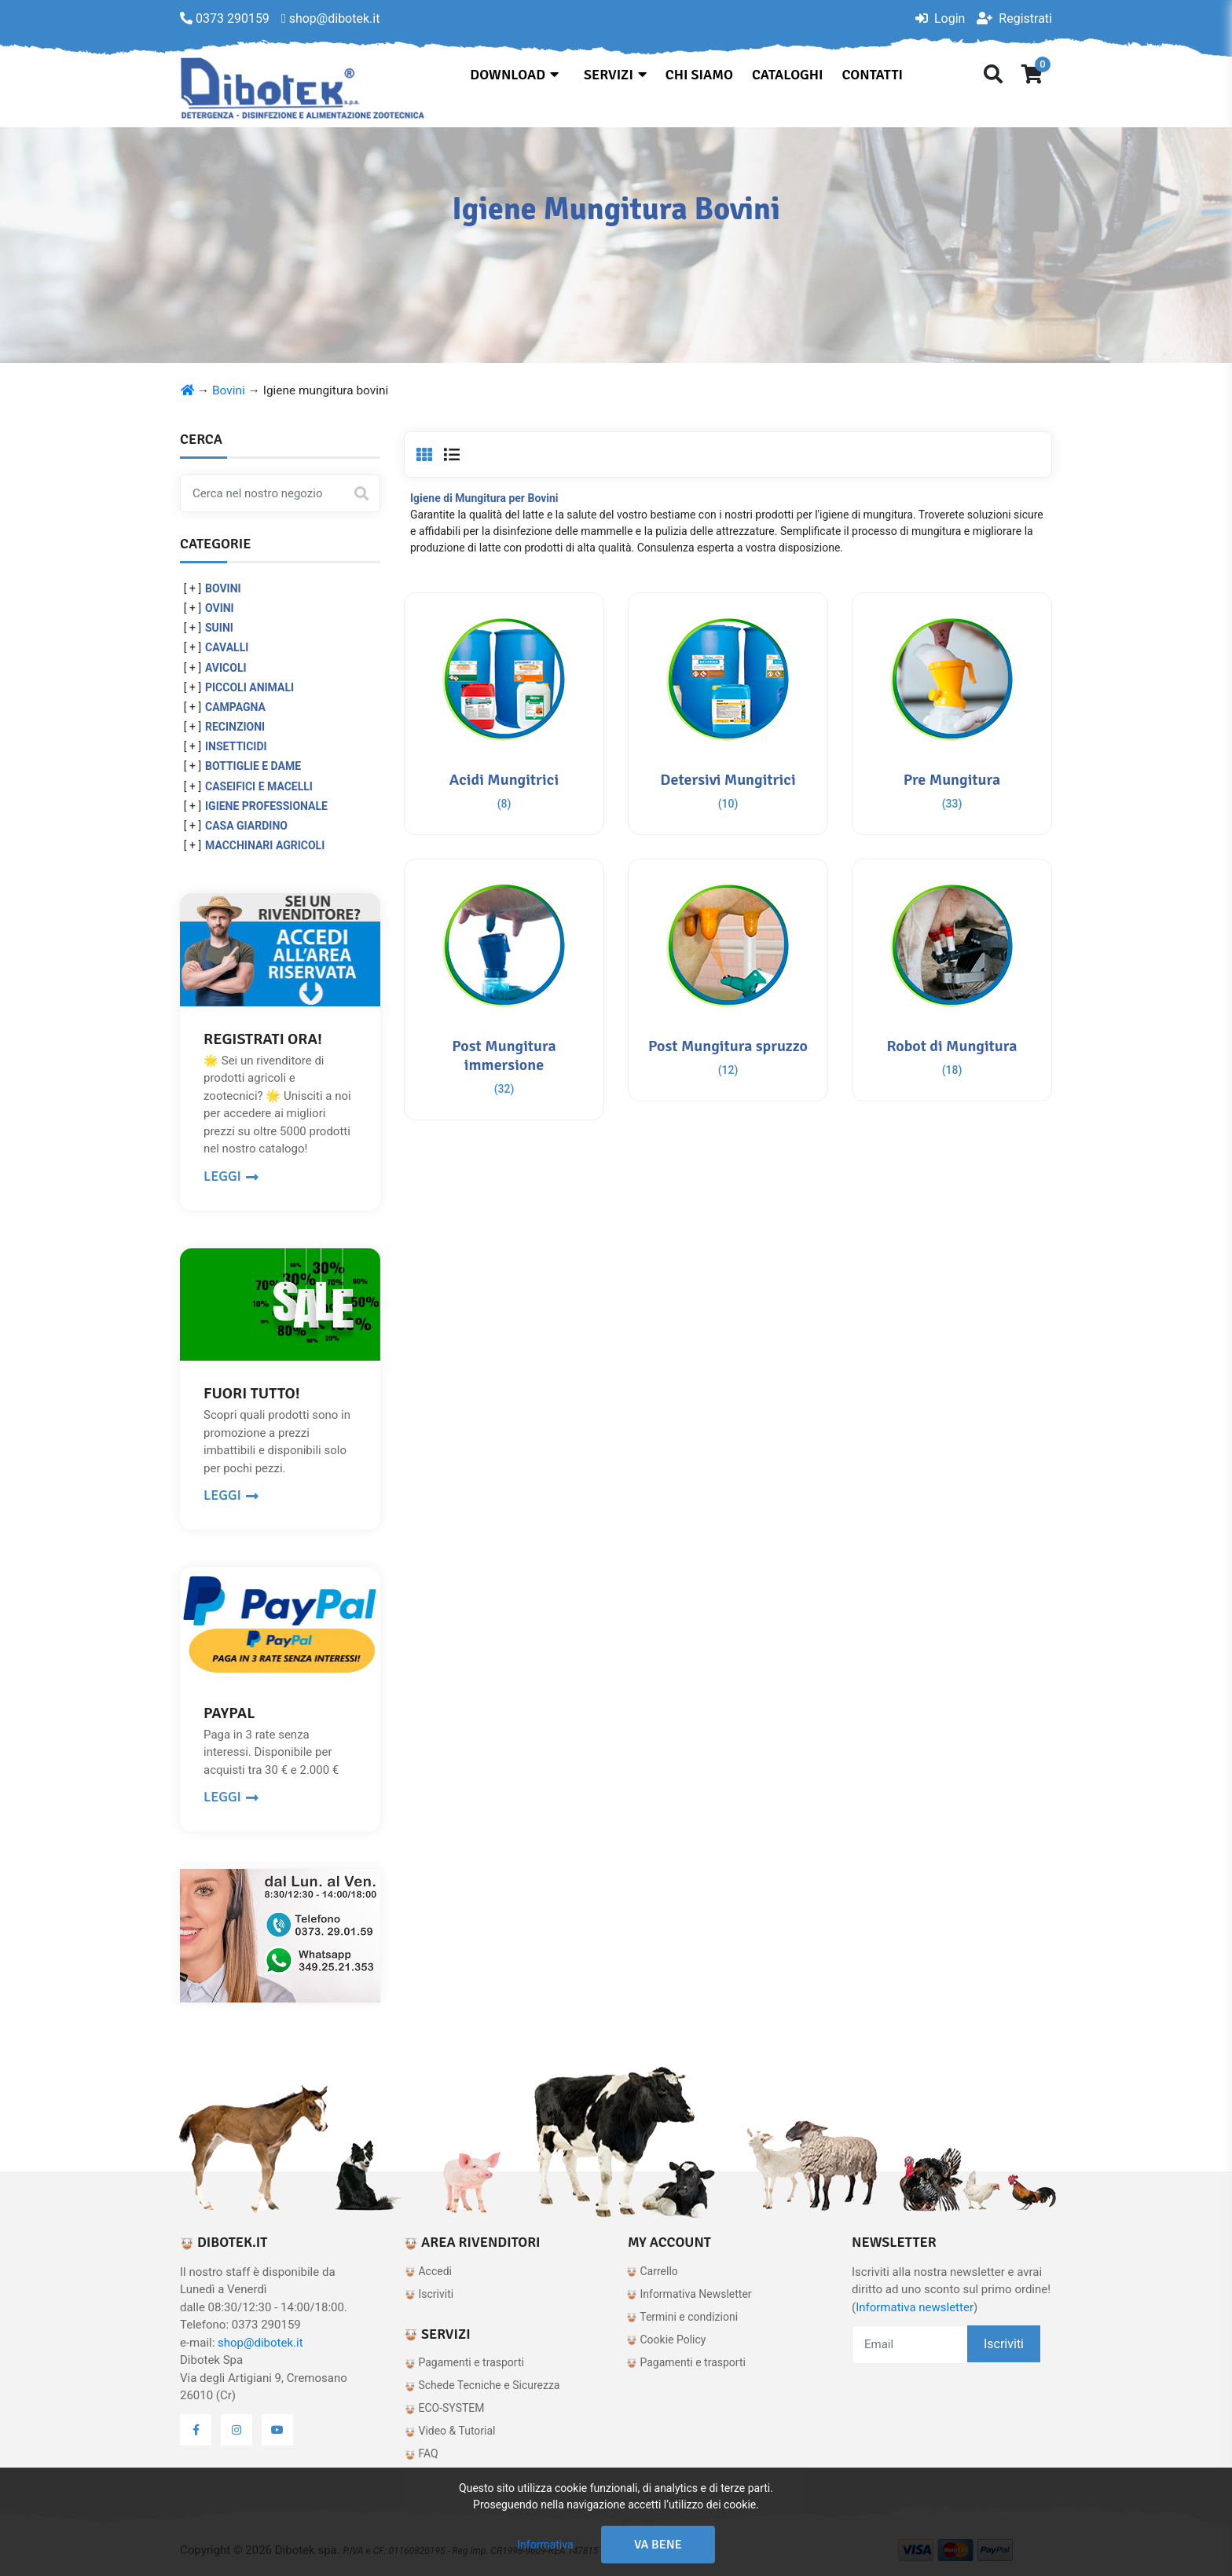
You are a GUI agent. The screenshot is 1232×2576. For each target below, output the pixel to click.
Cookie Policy (666, 2339)
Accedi (428, 2271)
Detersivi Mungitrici (727, 780)
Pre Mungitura (952, 780)
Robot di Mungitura (951, 1046)
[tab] (424, 455)
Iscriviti (429, 2294)
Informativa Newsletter (689, 2294)
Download (514, 74)
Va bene (658, 2544)
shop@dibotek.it (260, 2343)
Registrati (1014, 18)
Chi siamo (699, 74)
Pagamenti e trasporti (464, 2362)
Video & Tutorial (450, 2430)
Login (940, 18)
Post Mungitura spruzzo (728, 1046)
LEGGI (231, 1176)
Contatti (872, 74)
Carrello (652, 2271)
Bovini (228, 390)
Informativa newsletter (915, 2307)
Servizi (615, 74)
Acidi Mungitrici (504, 780)
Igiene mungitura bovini (325, 390)
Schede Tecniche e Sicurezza (482, 2385)
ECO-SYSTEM (445, 2408)
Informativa (545, 2544)
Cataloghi (787, 74)
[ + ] (192, 588)
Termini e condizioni (682, 2316)
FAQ (421, 2453)
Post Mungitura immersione (504, 1055)
